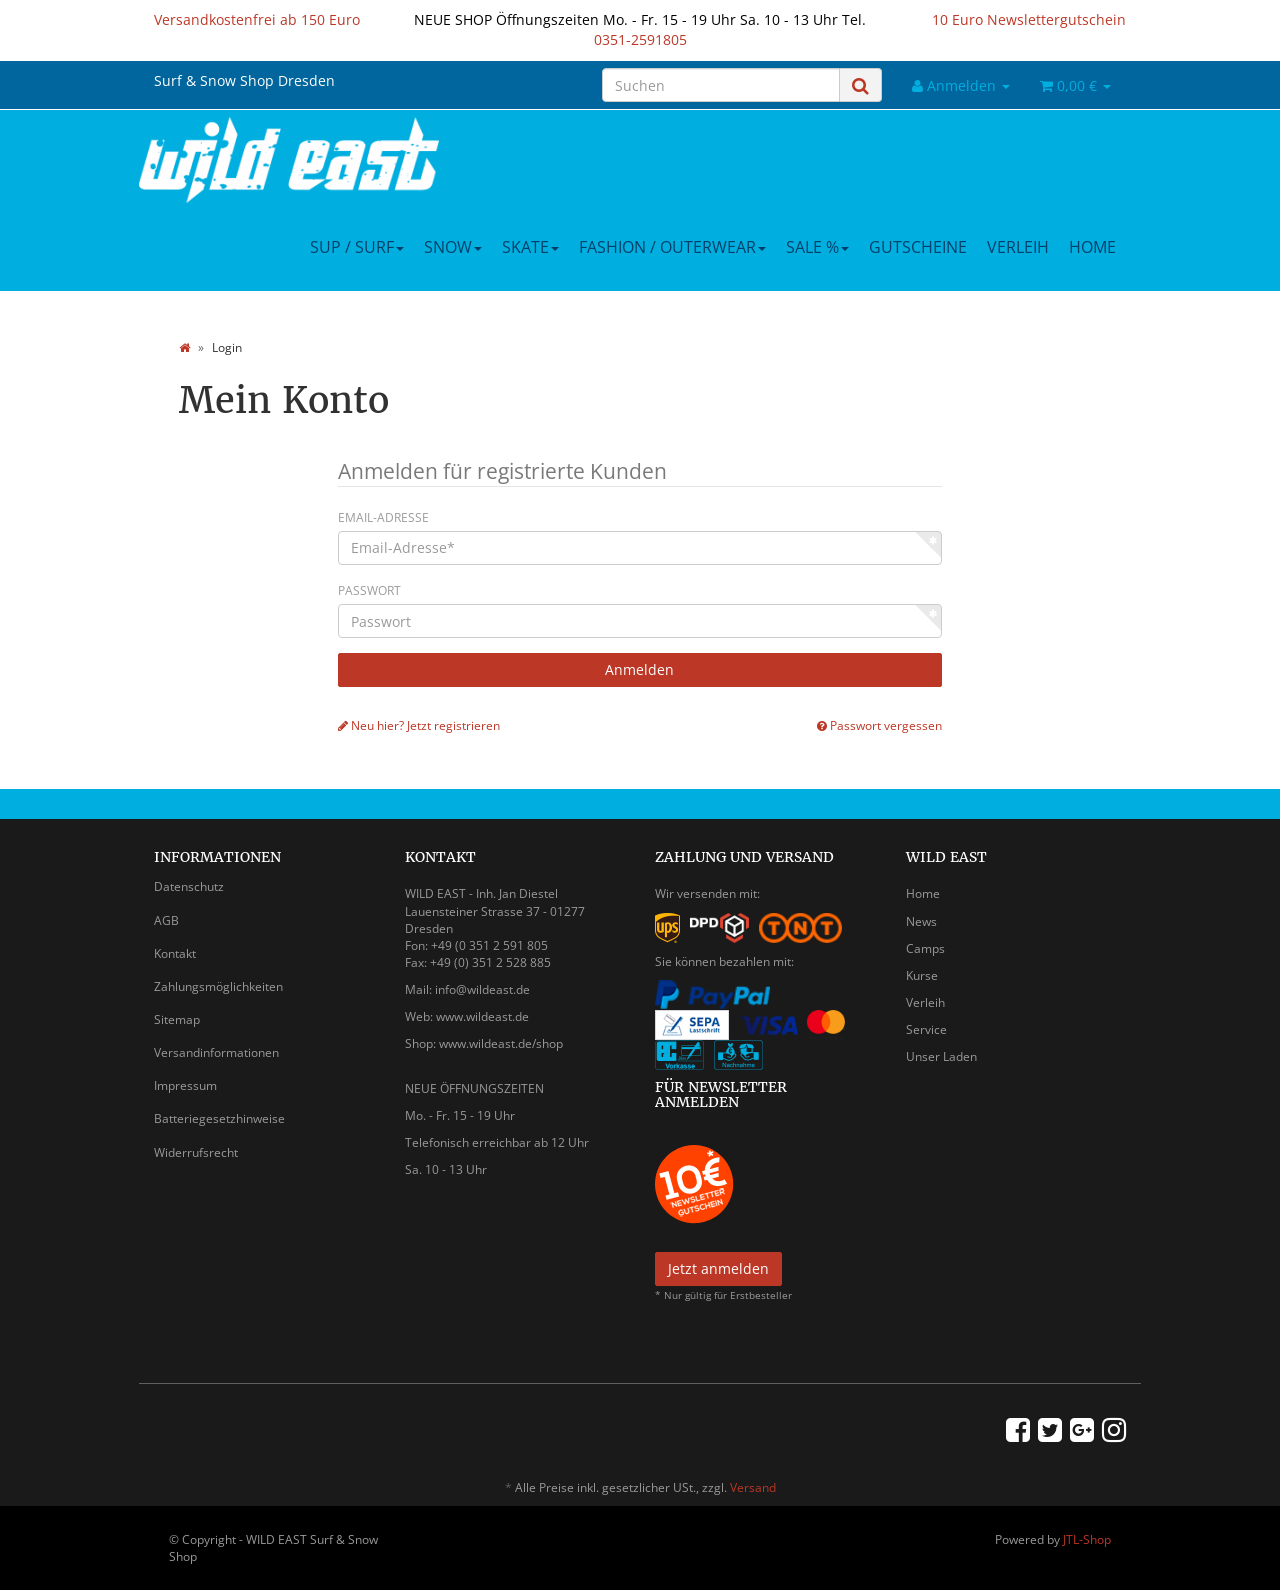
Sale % (817, 247)
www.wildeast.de (482, 1016)
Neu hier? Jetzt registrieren (419, 725)
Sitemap (177, 1019)
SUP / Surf (357, 247)
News (921, 921)
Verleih (1018, 247)
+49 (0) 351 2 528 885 (490, 962)
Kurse (922, 975)
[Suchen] (721, 85)
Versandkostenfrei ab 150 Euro (257, 19)
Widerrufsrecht (196, 1152)
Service (926, 1029)
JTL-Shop (1087, 1539)
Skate (530, 247)
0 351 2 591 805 (503, 945)
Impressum (185, 1085)
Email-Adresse (383, 517)
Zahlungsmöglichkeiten (218, 986)
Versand (753, 1487)
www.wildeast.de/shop (501, 1043)
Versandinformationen (216, 1052)
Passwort (369, 590)
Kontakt (175, 953)
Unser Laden (941, 1056)
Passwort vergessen (879, 725)
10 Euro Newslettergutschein (1029, 19)
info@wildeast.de (482, 989)
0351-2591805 (640, 39)
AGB (166, 920)
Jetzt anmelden (718, 1268)
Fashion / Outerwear (672, 247)
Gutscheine (918, 247)
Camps (925, 948)
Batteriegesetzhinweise (219, 1118)
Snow (453, 247)
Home (1092, 247)
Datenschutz (189, 886)
